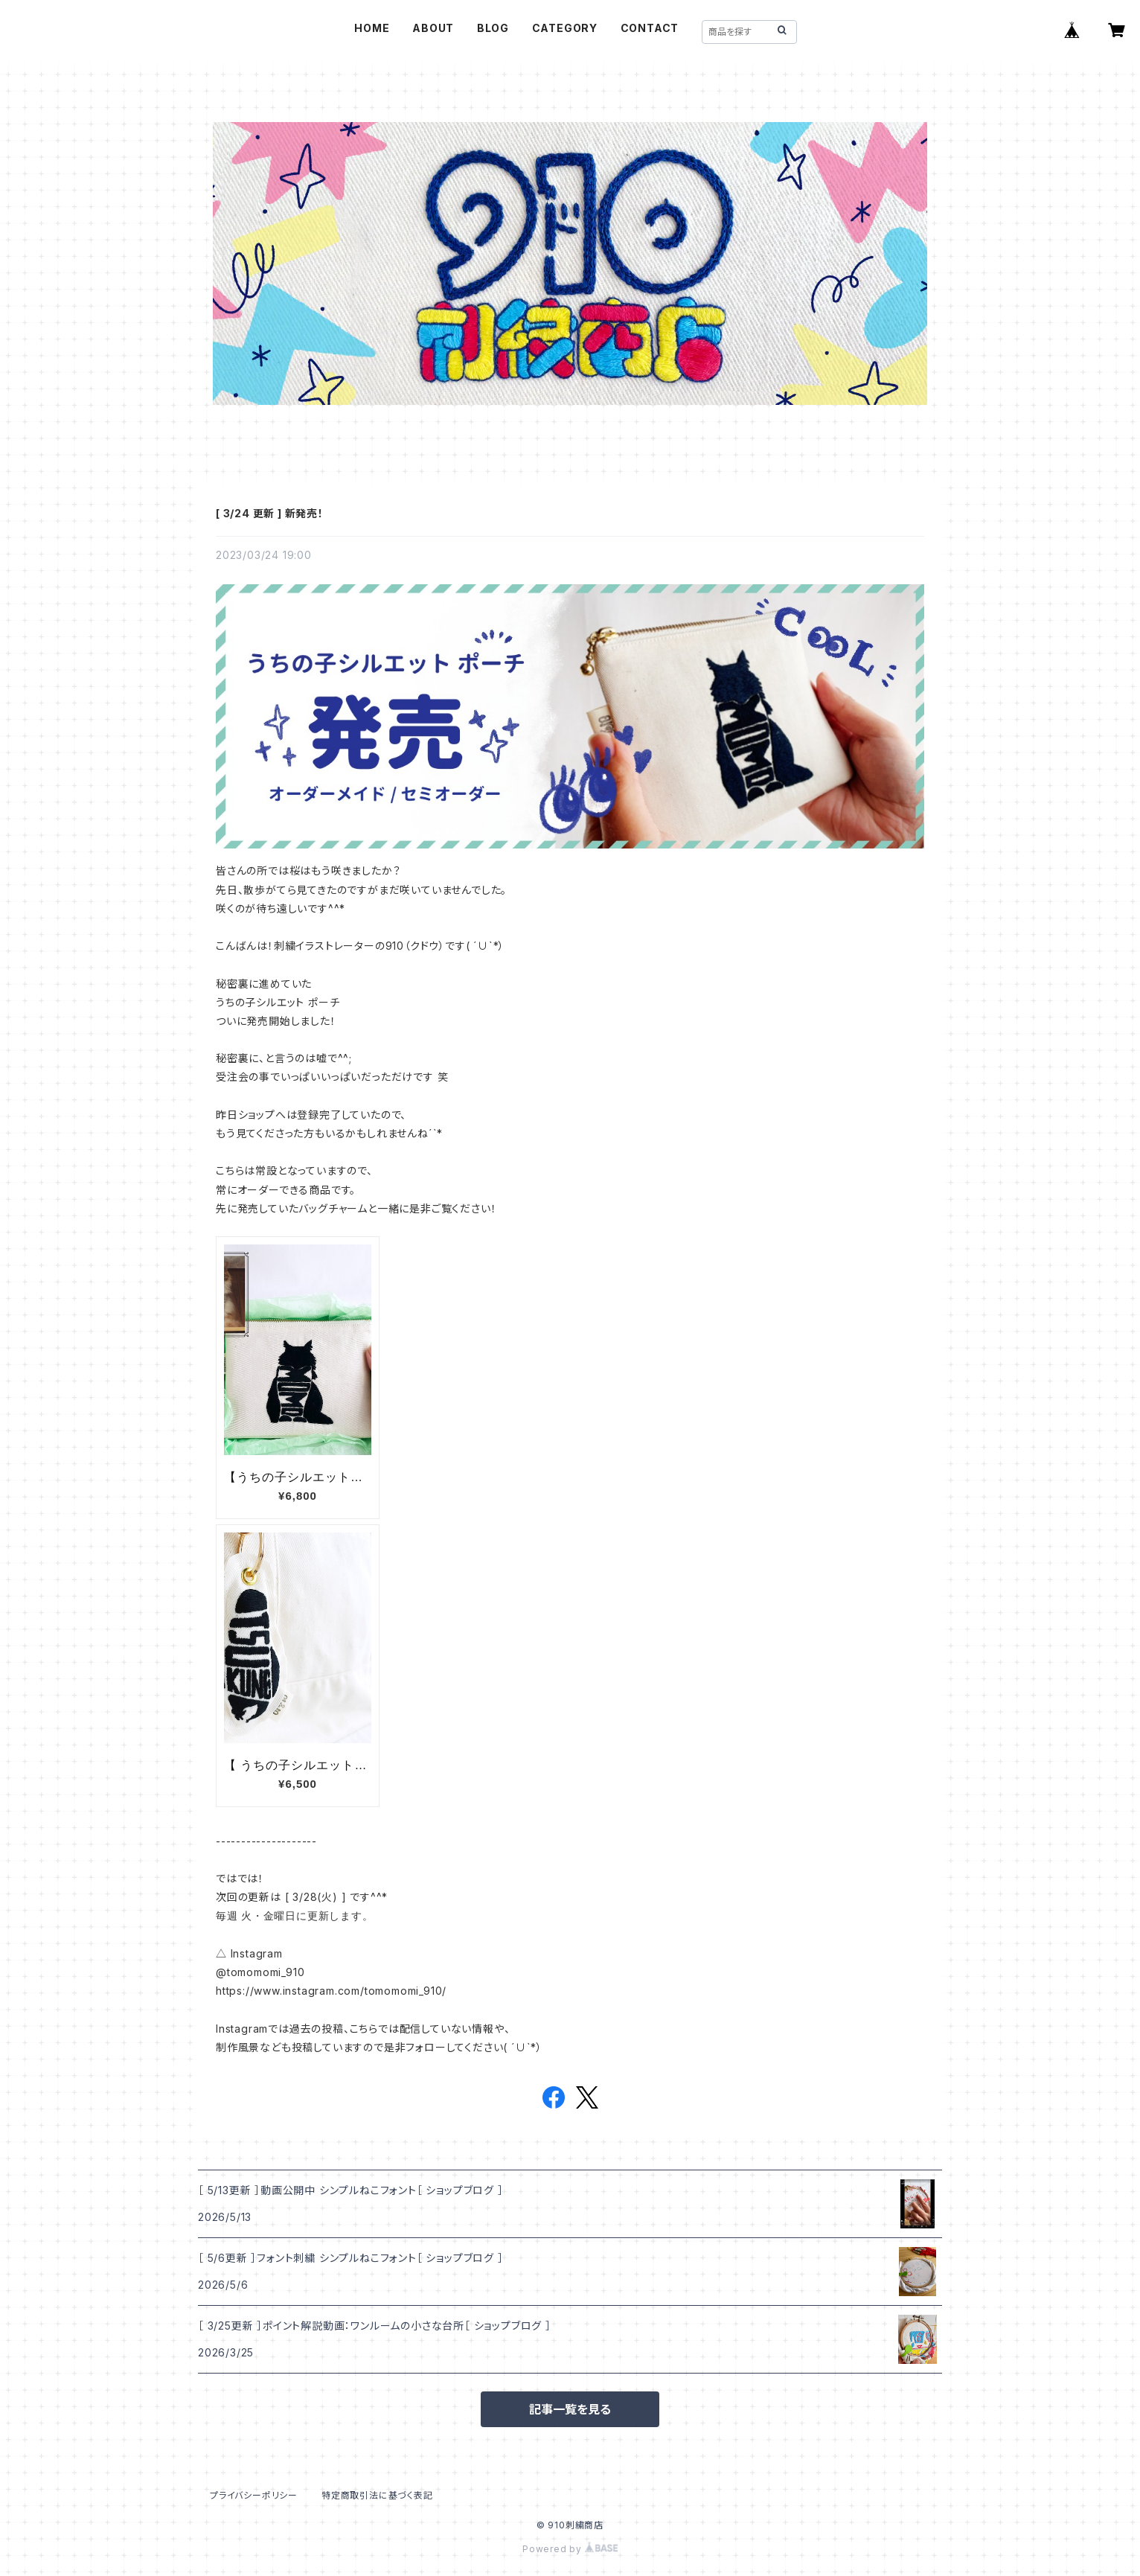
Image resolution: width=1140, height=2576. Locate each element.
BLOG (493, 28)
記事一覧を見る (570, 2409)
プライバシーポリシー (254, 2495)
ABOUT (433, 28)
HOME (371, 28)
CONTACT (650, 28)
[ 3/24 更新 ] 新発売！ (270, 513)
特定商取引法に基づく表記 (377, 2495)
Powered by (570, 2548)
